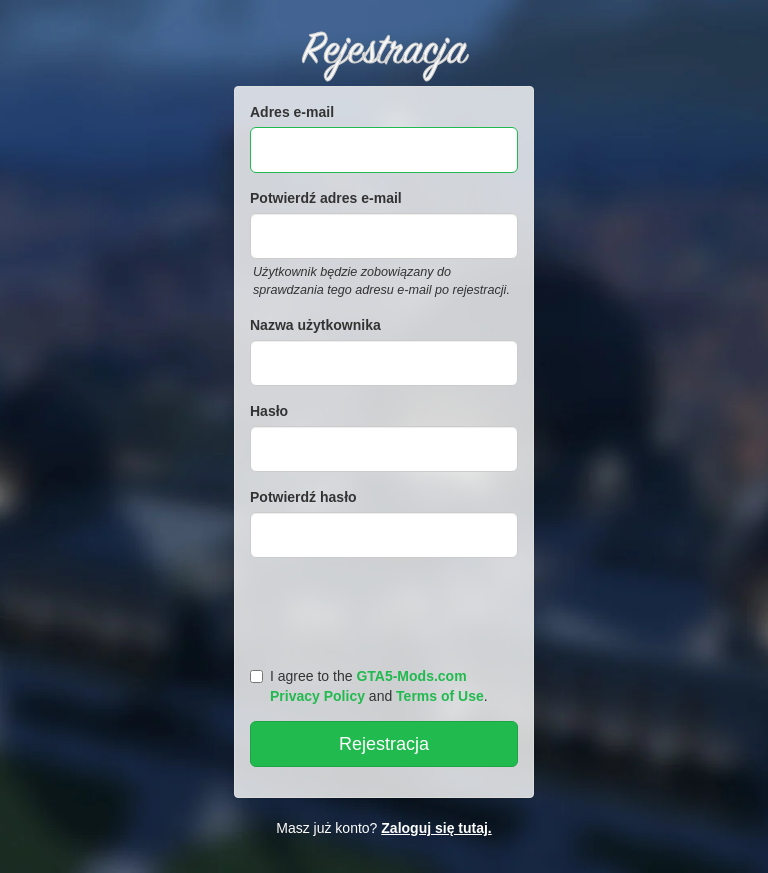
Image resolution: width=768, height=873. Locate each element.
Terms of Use (440, 696)
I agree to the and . (369, 686)
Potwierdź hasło (303, 497)
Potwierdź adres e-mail (326, 198)
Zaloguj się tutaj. (436, 828)
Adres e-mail (292, 112)
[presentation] (387, 608)
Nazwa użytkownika (315, 325)
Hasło (269, 411)
